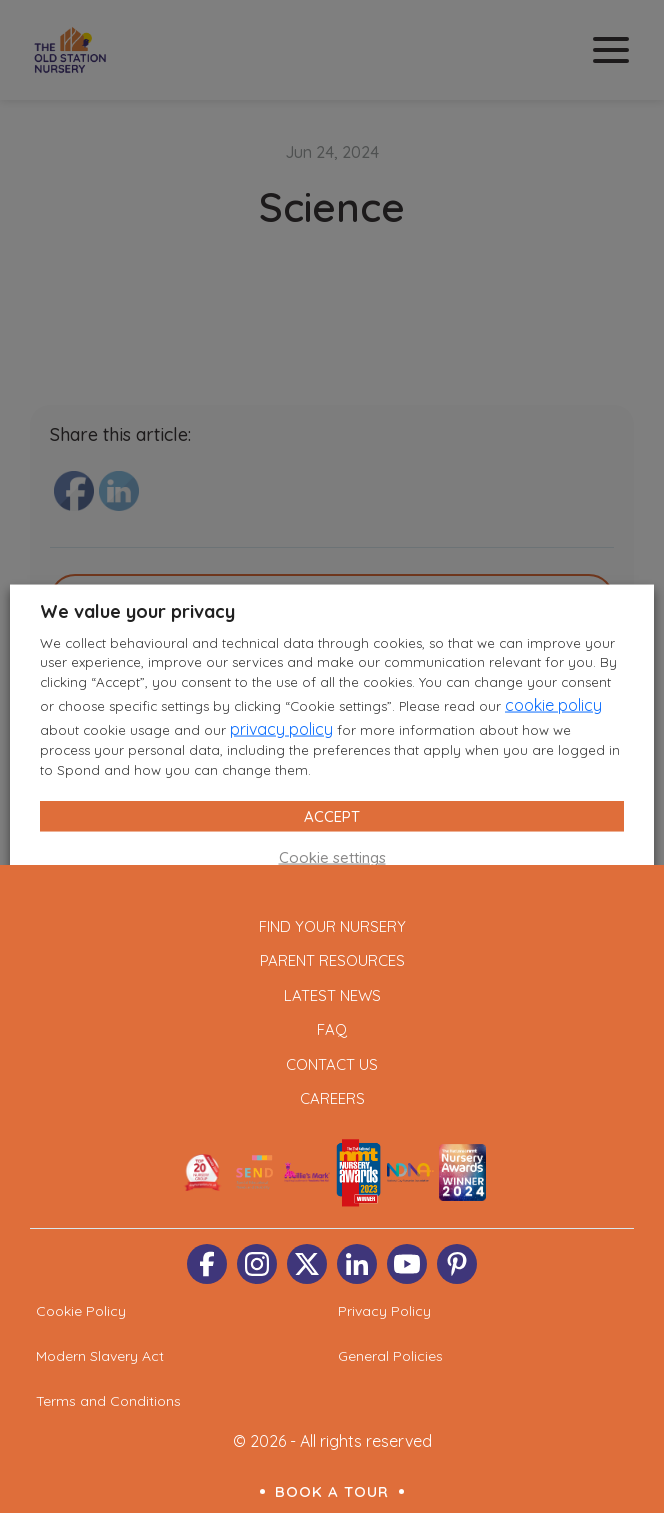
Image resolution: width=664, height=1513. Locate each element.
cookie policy (553, 705)
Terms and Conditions (108, 1401)
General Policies (390, 1356)
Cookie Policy (81, 1311)
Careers (332, 1098)
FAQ (332, 1029)
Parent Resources (332, 960)
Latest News (332, 995)
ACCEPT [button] (332, 816)
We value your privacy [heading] (137, 610)
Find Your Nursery (332, 926)
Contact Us (332, 1064)
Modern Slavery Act (100, 1356)
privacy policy (281, 729)
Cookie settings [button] (332, 857)
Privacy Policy (384, 1311)
